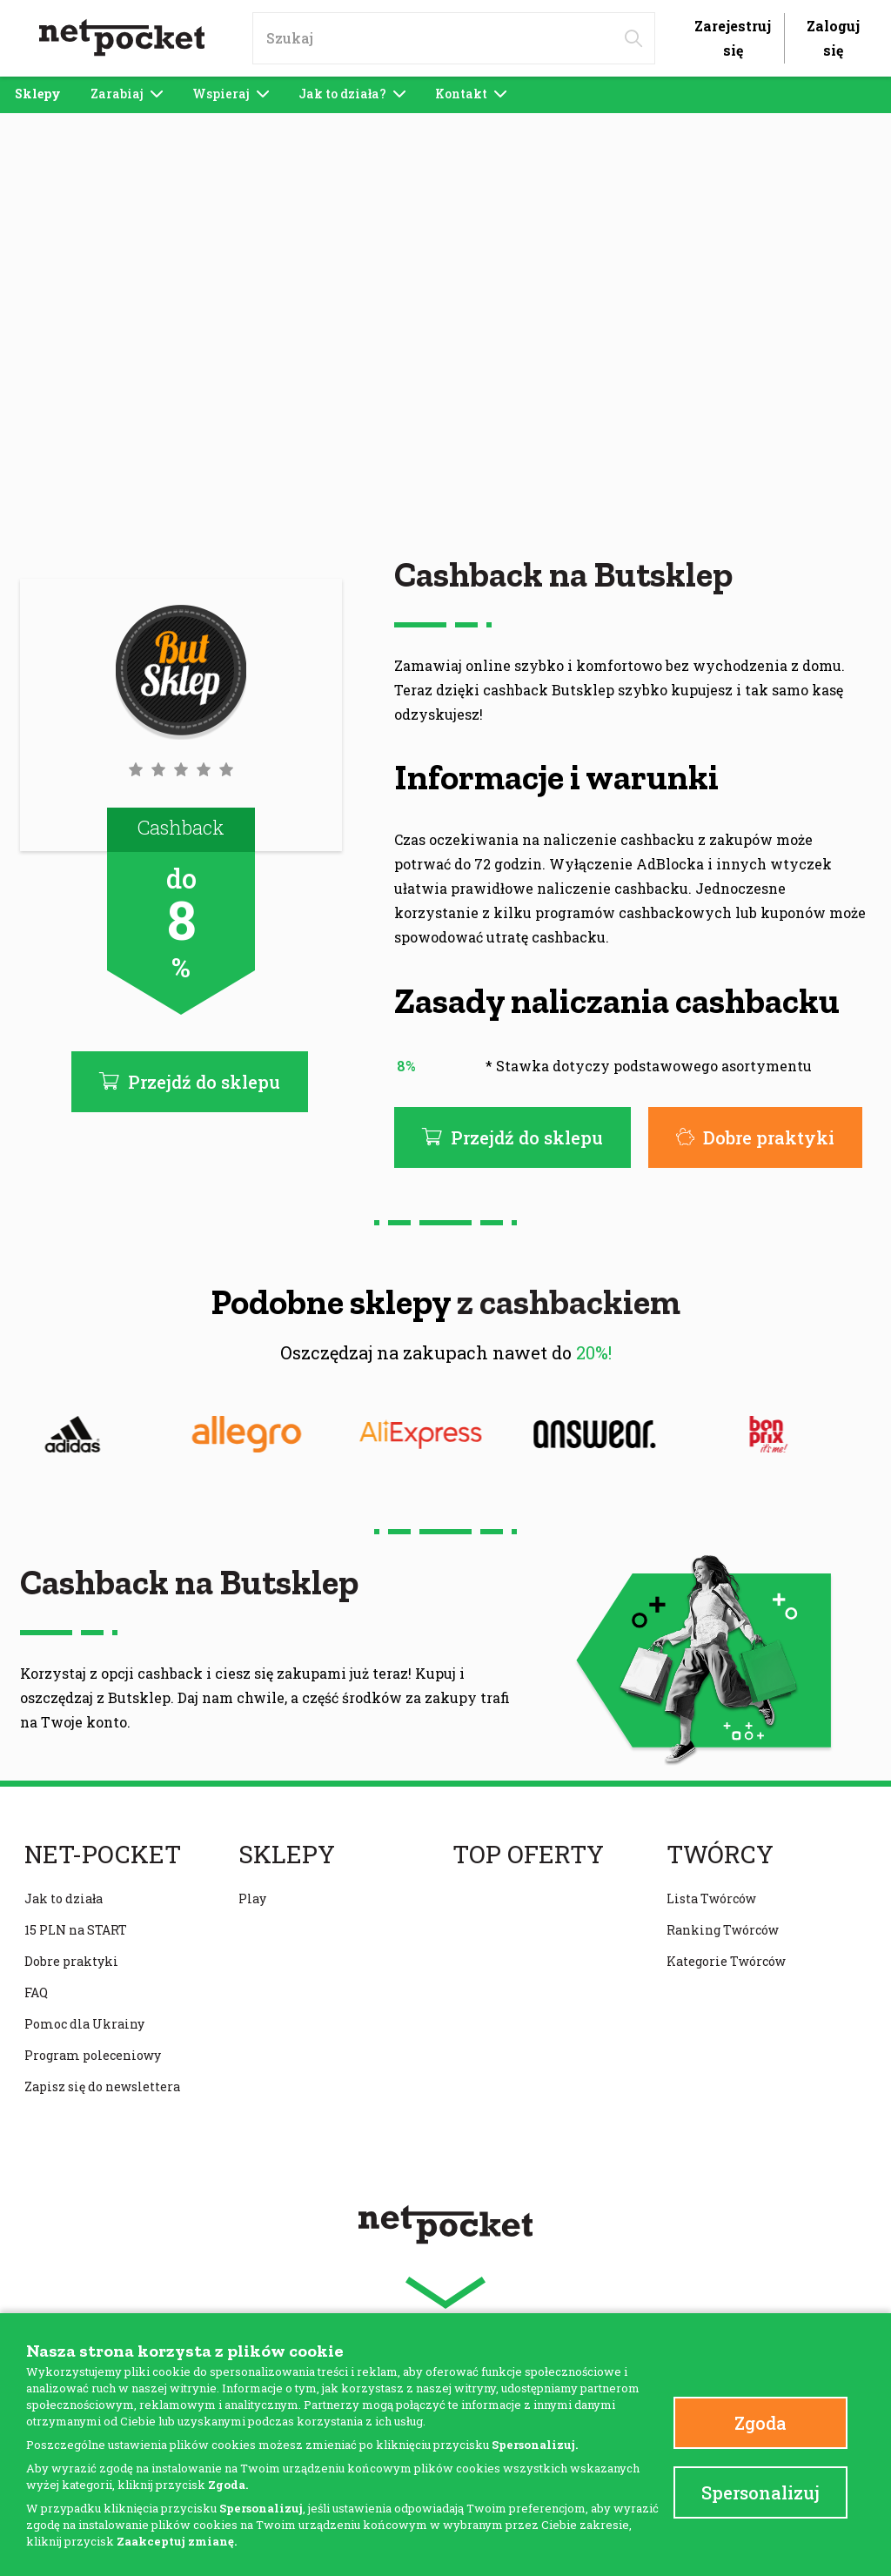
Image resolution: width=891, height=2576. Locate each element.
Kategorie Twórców (726, 1961)
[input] (453, 38)
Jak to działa (63, 1898)
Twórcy (720, 1854)
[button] (181, 769)
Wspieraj (230, 93)
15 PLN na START (75, 1930)
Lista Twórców (711, 1898)
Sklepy (38, 93)
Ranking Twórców (723, 1930)
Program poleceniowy (92, 2055)
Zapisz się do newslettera (102, 2086)
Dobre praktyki (755, 1137)
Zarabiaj (126, 93)
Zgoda (760, 2423)
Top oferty (528, 1854)
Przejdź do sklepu (512, 1137)
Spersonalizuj (760, 2492)
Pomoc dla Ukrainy (84, 2024)
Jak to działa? (351, 93)
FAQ (36, 1992)
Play (252, 1898)
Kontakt (470, 93)
